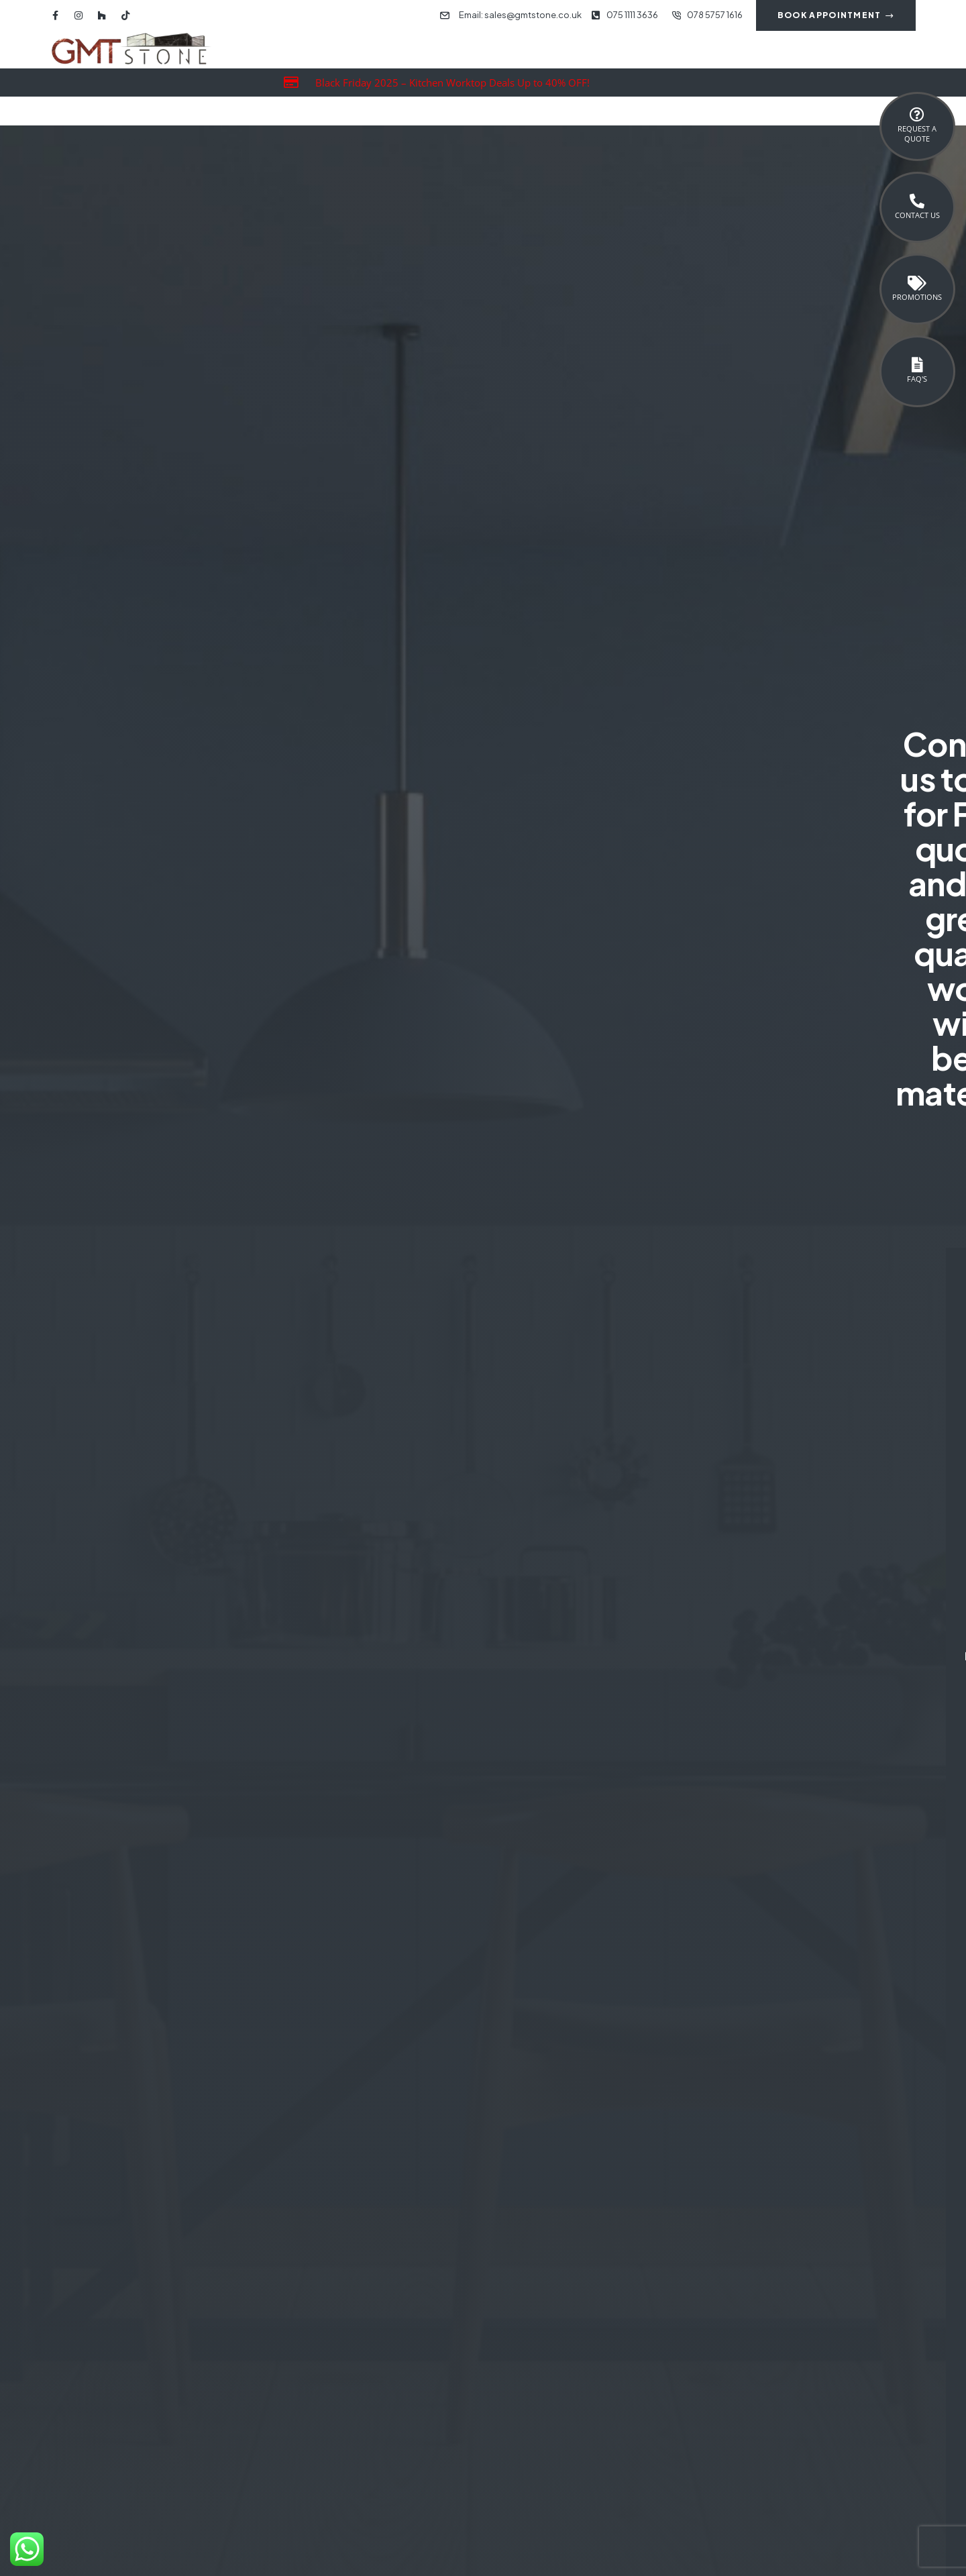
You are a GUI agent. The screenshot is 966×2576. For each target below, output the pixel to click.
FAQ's (917, 379)
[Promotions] (917, 283)
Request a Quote (917, 133)
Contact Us (917, 215)
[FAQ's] (917, 365)
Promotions (917, 297)
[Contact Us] (917, 201)
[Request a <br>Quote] (917, 114)
